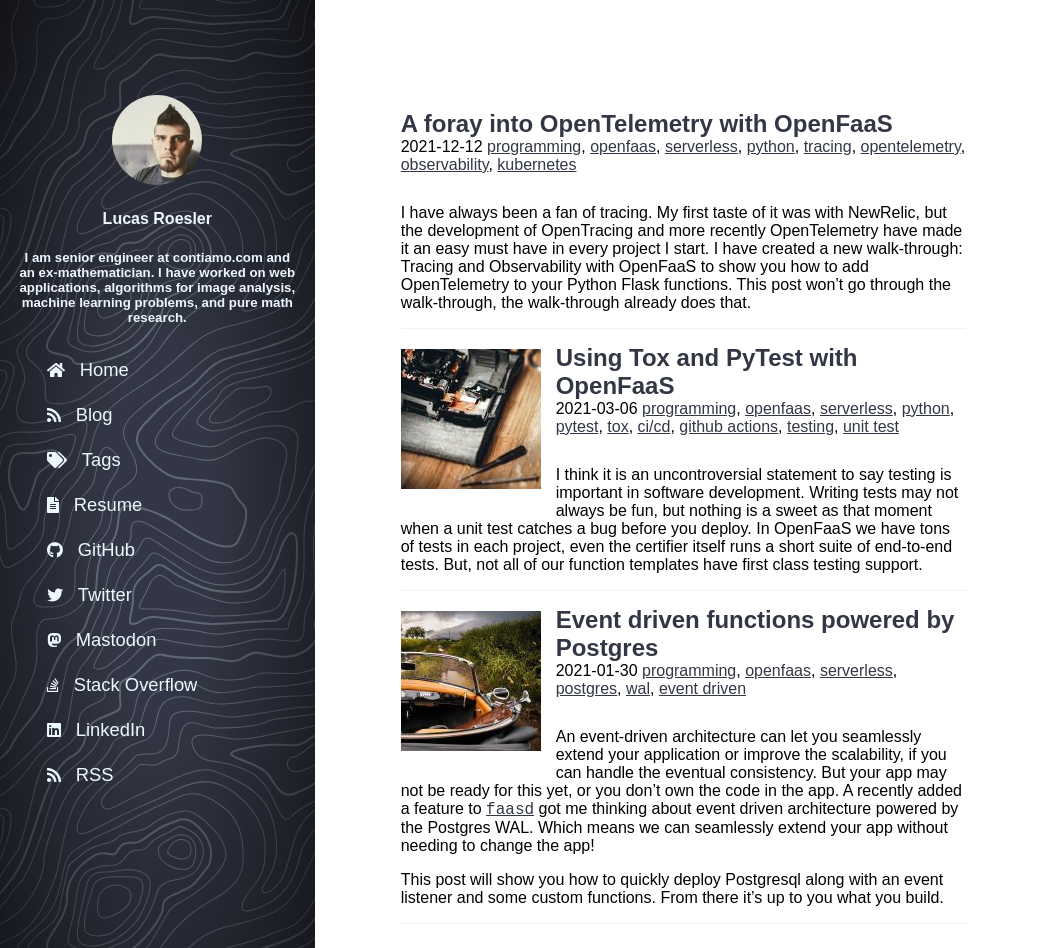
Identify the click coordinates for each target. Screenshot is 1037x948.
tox (617, 426)
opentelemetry (911, 146)
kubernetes (536, 164)
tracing (828, 146)
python (771, 146)
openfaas (623, 146)
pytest (577, 426)
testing (810, 426)
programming (534, 146)
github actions (728, 426)
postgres (586, 688)
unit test (871, 426)
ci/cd (654, 426)
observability (445, 164)
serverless (701, 146)
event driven (702, 688)
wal (638, 688)
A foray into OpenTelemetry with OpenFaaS (647, 123)
